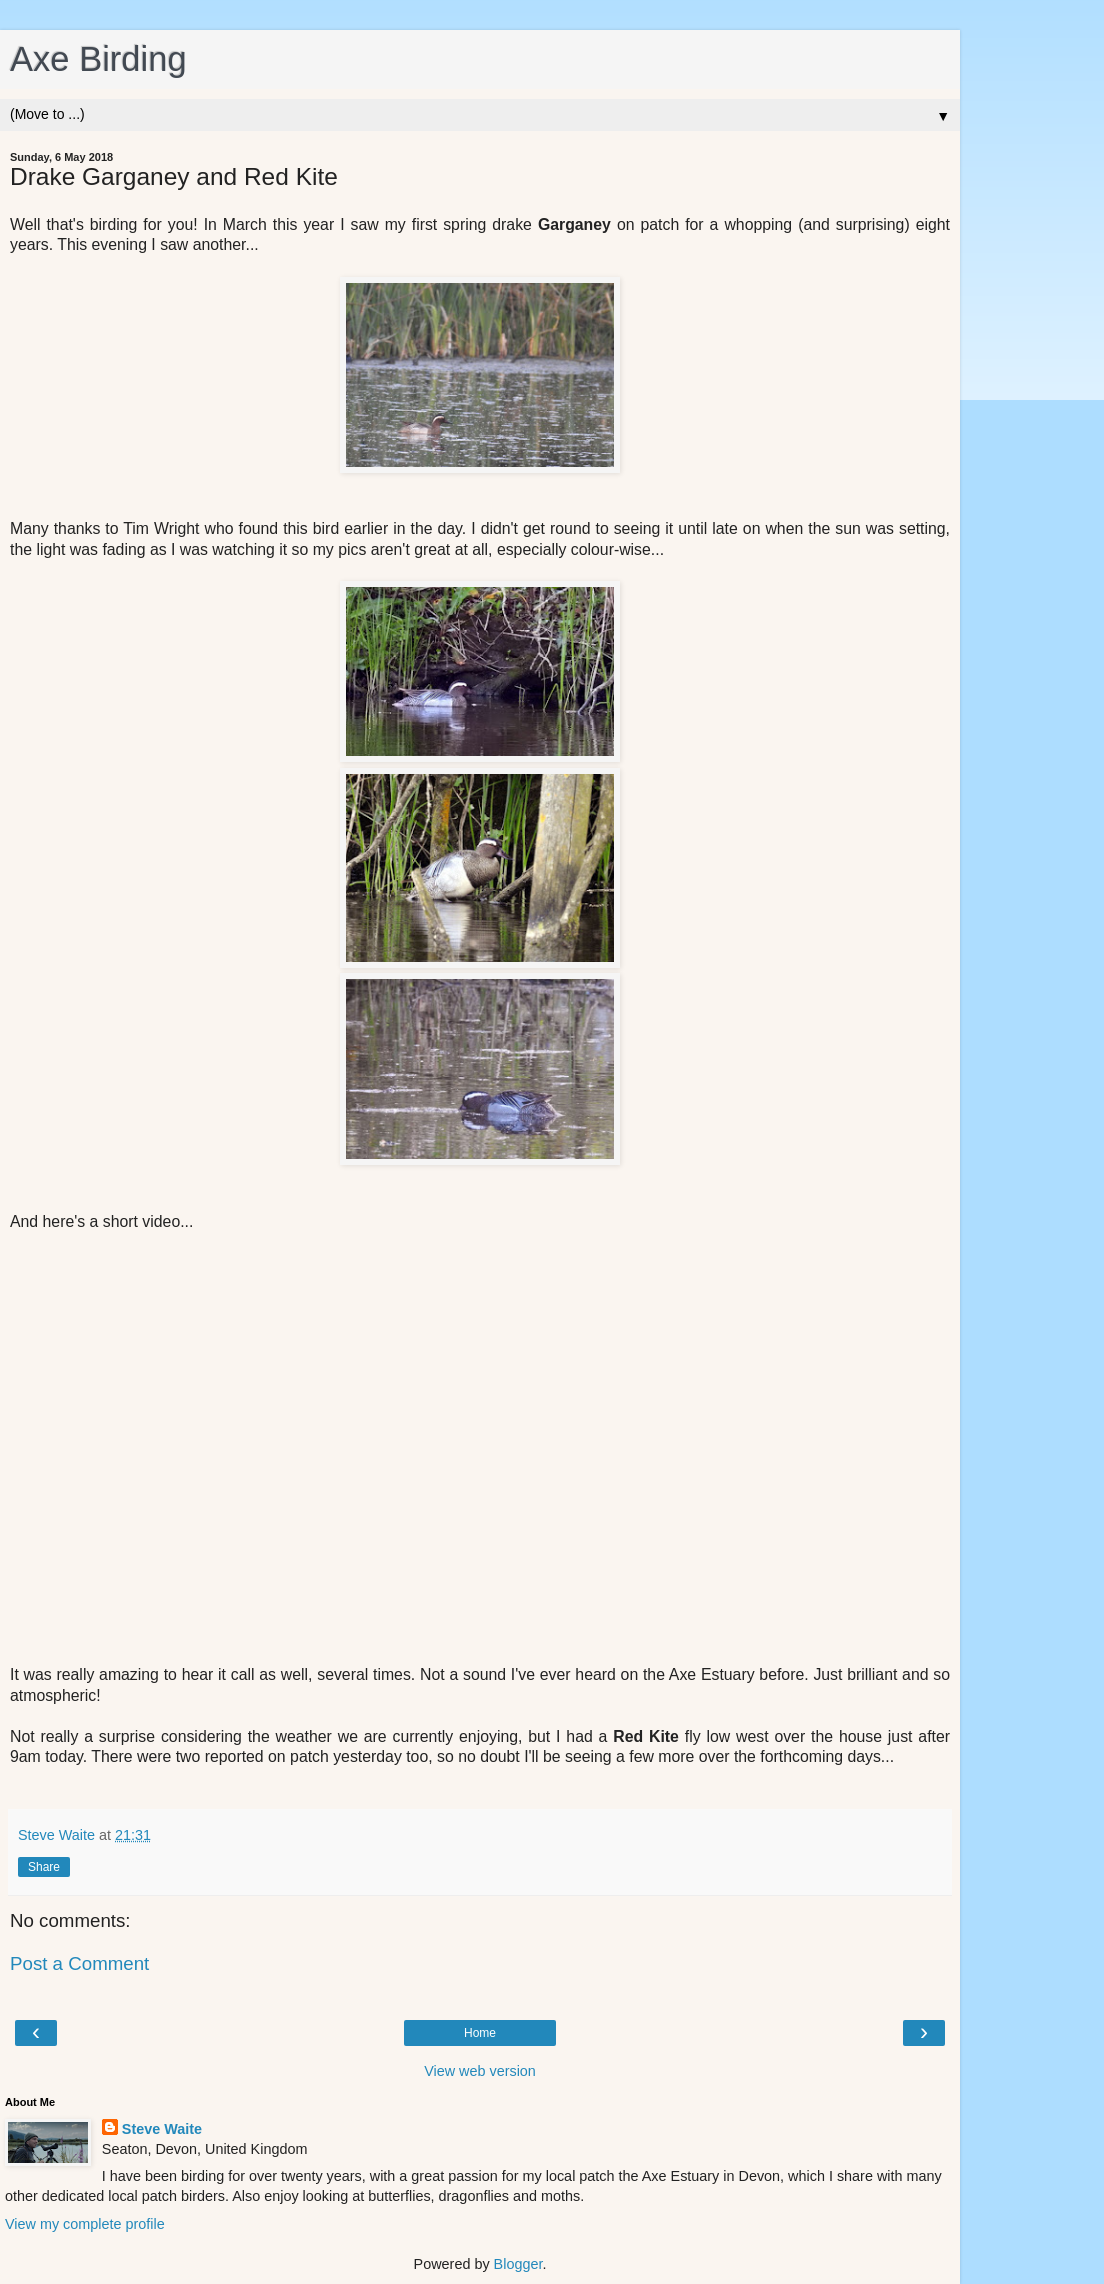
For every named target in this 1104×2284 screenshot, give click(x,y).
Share (44, 1867)
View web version (480, 2071)
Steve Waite (162, 2129)
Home (480, 2033)
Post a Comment (79, 1963)
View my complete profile (85, 2224)
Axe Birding (98, 59)
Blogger (518, 2264)
